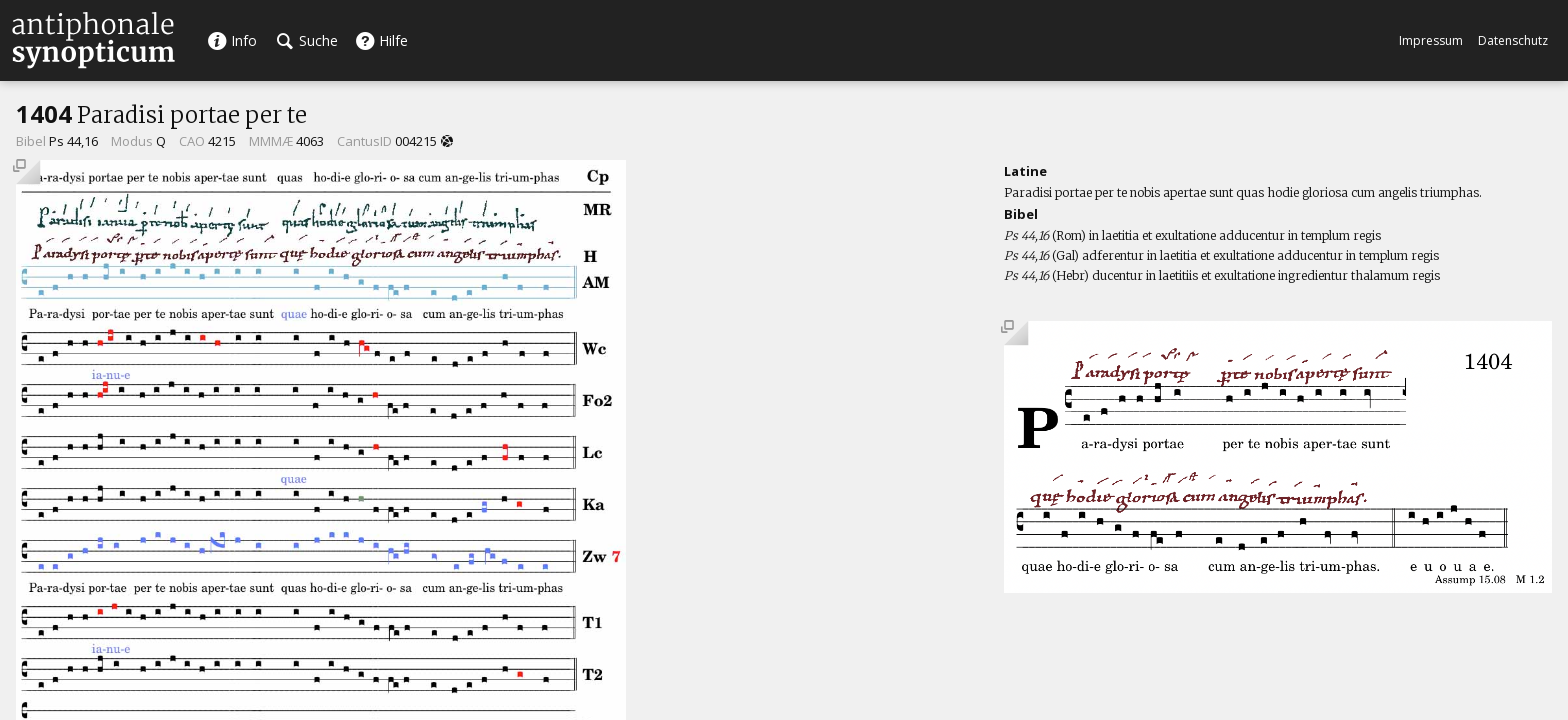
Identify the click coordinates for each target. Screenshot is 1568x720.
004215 (416, 141)
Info (232, 40)
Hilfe (381, 40)
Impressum (1431, 40)
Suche (307, 40)
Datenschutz (1513, 40)
